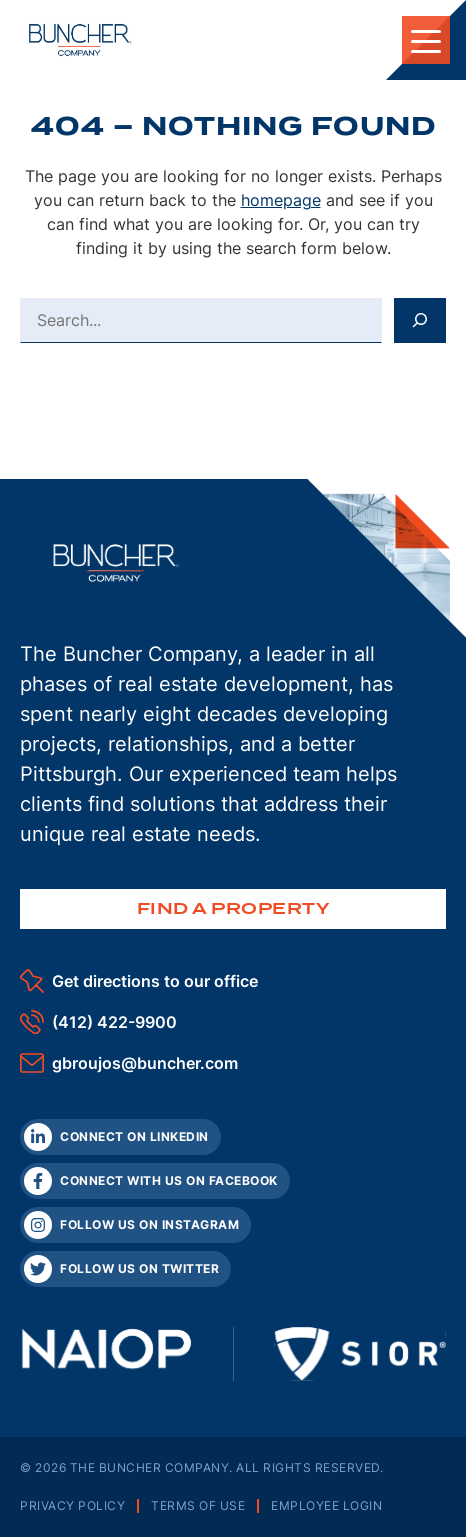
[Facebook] (155, 1181)
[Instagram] (135, 1225)
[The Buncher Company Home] (80, 40)
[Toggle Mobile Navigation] (426, 40)
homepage (281, 200)
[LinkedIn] (120, 1137)
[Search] (420, 320)
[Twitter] (125, 1269)
